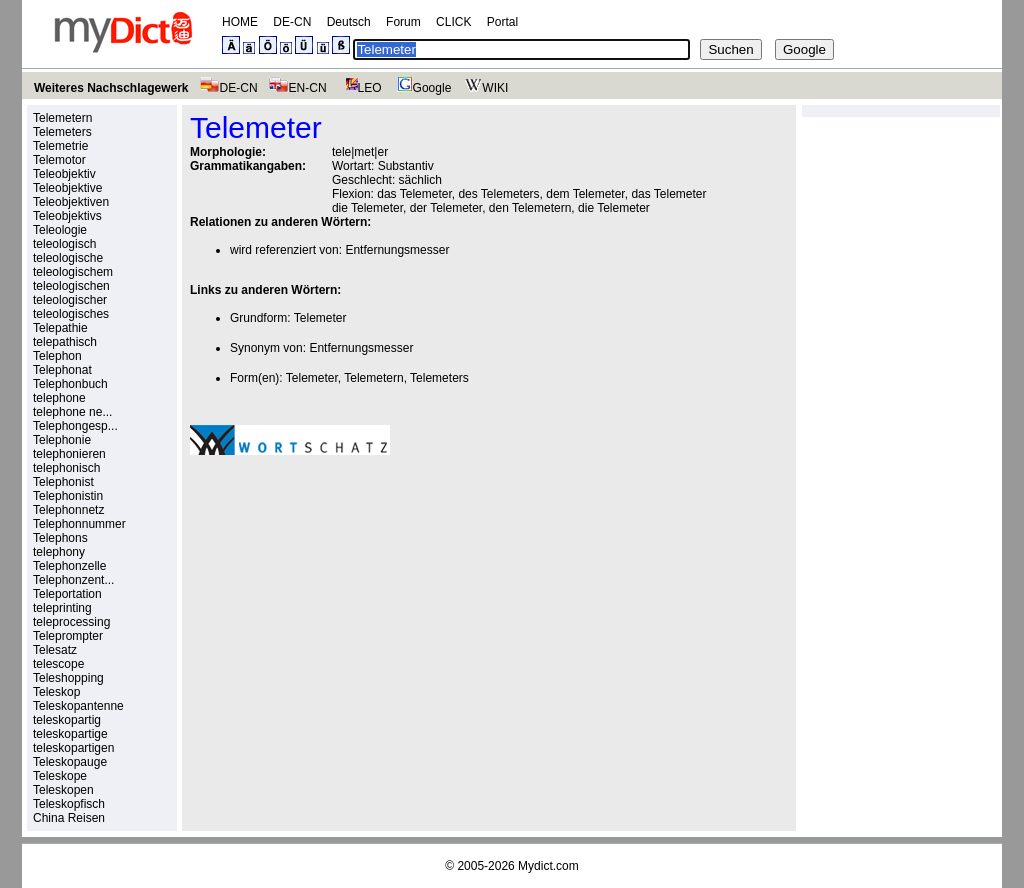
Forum (403, 22)
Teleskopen (63, 790)
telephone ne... (72, 412)
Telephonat (62, 370)
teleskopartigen (73, 748)
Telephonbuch (70, 384)
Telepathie (60, 328)
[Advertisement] (358, 609)
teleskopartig (67, 720)
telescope (58, 664)
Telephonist (63, 482)
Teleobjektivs (67, 216)
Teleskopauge (70, 762)
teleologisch (64, 244)
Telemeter (320, 318)
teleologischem (73, 272)
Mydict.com (548, 866)
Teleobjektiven (71, 202)
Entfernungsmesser (397, 250)
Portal (502, 22)
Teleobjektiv (64, 174)
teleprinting (62, 608)
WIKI (484, 88)
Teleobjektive (67, 188)
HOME (240, 22)
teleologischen (71, 286)
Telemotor (59, 160)
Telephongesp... (75, 426)
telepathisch (65, 342)
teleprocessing (71, 622)
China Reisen (69, 818)
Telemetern (62, 118)
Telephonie (62, 440)
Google (422, 88)
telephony (59, 552)
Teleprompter (68, 636)
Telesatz (55, 650)
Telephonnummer (79, 524)
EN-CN (297, 88)
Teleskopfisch (69, 804)
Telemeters (62, 132)
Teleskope (60, 776)
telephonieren (69, 454)
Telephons (60, 538)
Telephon (57, 356)
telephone (59, 398)
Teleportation (67, 594)
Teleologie (60, 230)
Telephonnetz (68, 510)
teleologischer (70, 300)
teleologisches (71, 314)
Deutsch (349, 22)
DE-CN (292, 22)
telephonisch (66, 468)
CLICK (453, 22)
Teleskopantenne (78, 706)
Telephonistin (68, 496)
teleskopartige (70, 734)
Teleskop (56, 692)
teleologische (68, 258)
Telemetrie (60, 146)
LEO (359, 88)
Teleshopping (68, 678)
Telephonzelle (69, 566)
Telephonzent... (73, 580)
